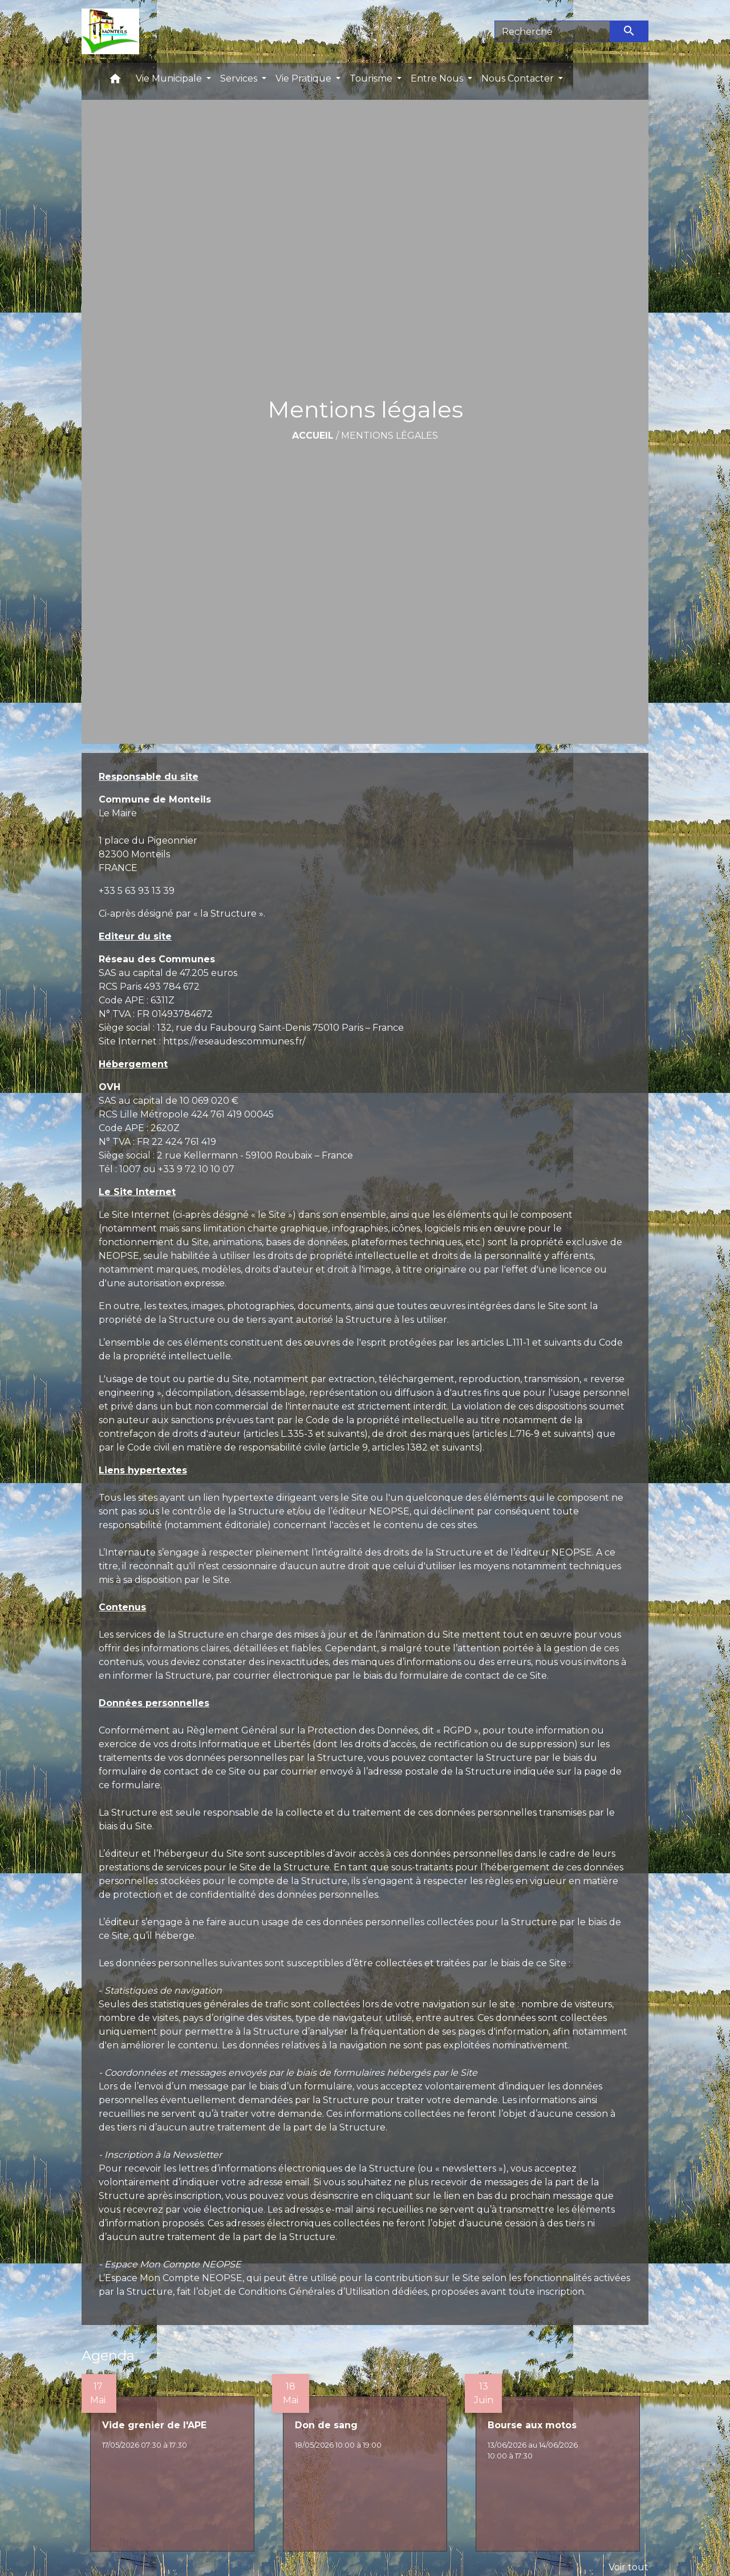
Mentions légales (389, 435)
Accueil (313, 435)
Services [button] (239, 78)
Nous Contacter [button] (518, 78)
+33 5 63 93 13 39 (137, 890)
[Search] (552, 31)
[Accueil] (110, 31)
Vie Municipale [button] (170, 78)
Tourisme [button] (372, 78)
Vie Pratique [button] (304, 78)
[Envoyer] (629, 31)
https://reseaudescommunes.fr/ (234, 1041)
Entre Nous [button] (438, 78)
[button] (115, 81)
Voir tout (628, 2567)
